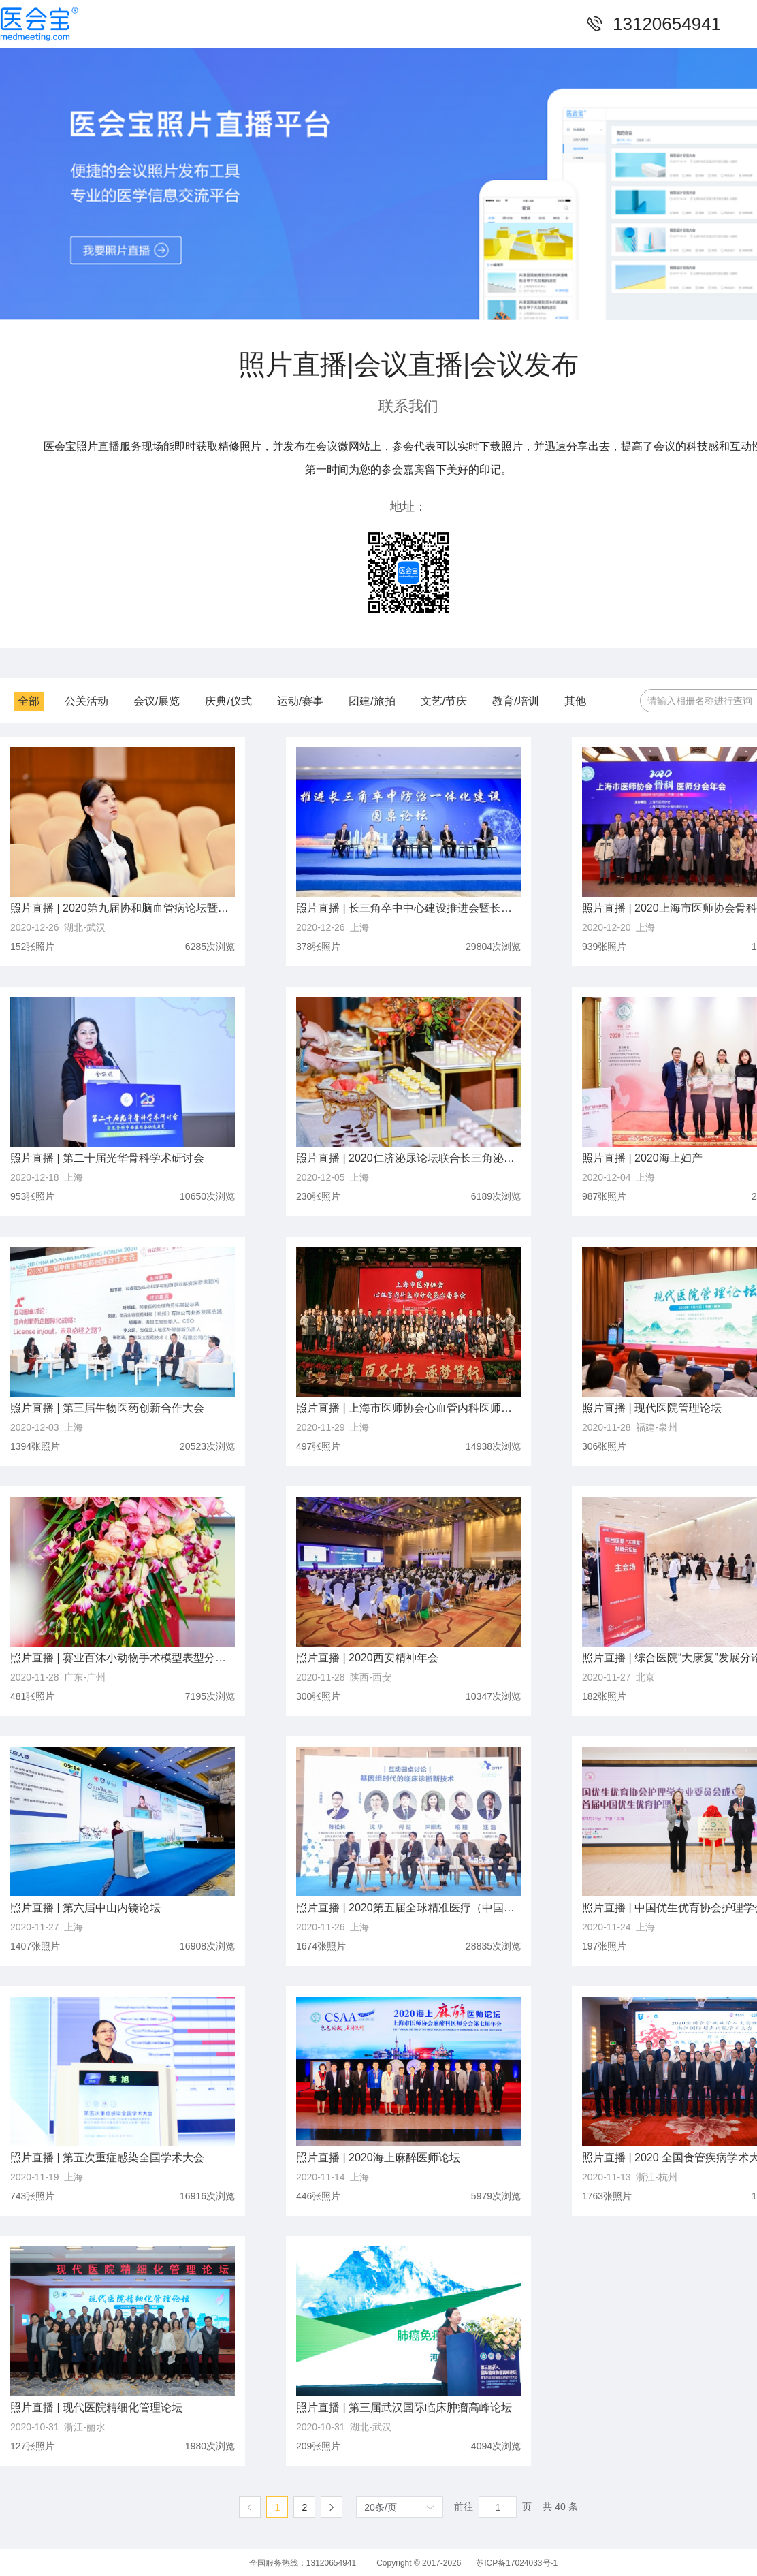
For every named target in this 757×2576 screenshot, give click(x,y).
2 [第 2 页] (304, 2507)
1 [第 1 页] (277, 2507)
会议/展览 (156, 701)
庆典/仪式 (228, 701)
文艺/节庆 (444, 701)
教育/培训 (515, 701)
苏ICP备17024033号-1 (517, 2563)
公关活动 (86, 701)
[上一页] (250, 2507)
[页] (497, 2507)
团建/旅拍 (372, 701)
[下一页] (331, 2507)
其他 (575, 701)
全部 (28, 701)
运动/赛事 (300, 701)
